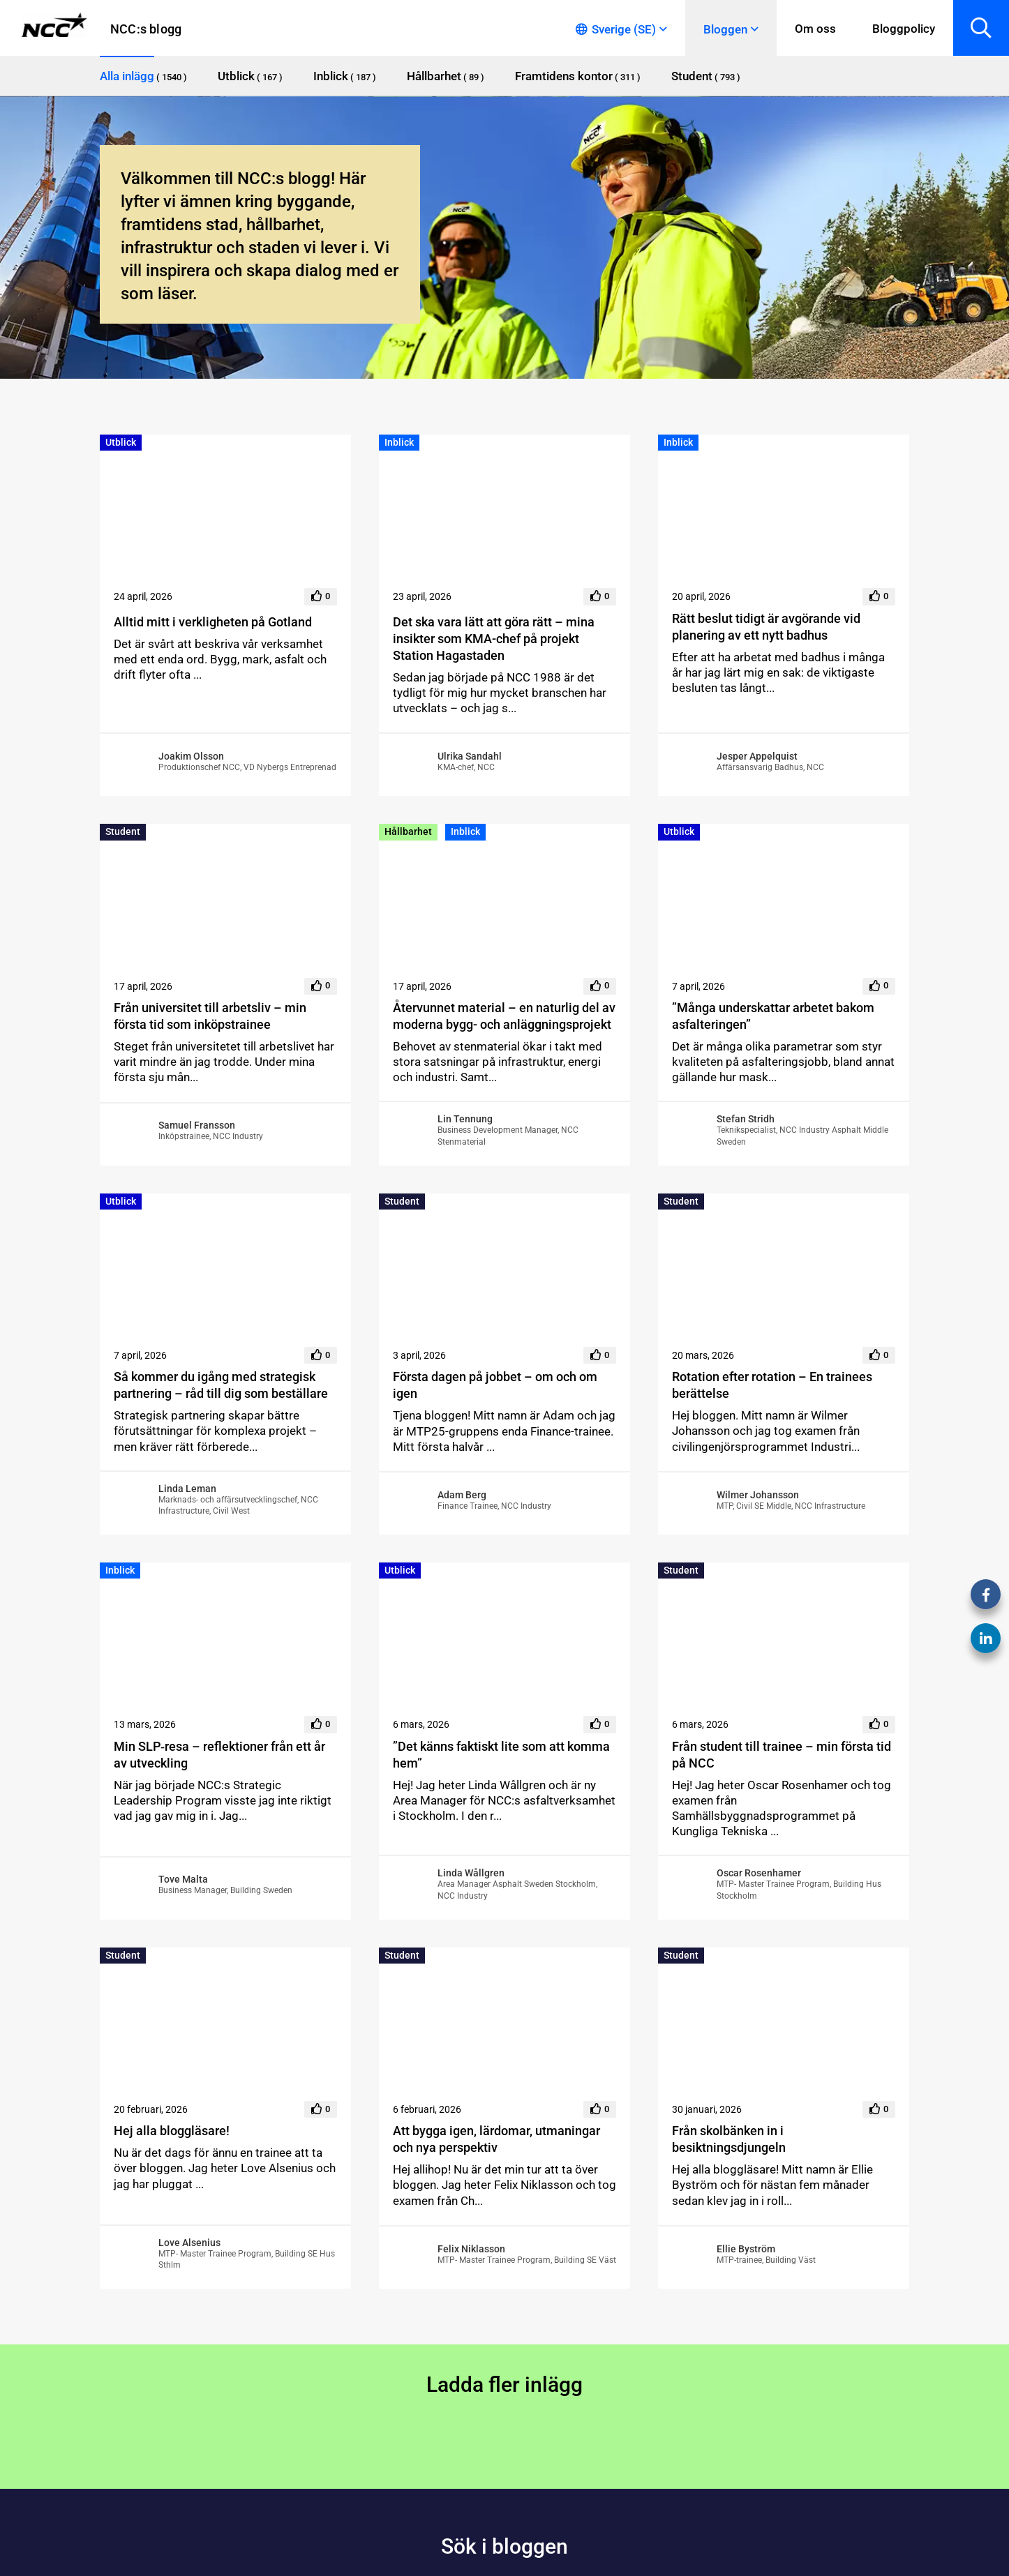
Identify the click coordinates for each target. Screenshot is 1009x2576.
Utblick (120, 442)
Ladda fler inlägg (504, 2384)
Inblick (399, 442)
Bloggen (725, 29)
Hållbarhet (408, 831)
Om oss (815, 29)
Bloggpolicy (903, 29)
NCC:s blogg (145, 29)
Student (122, 831)
